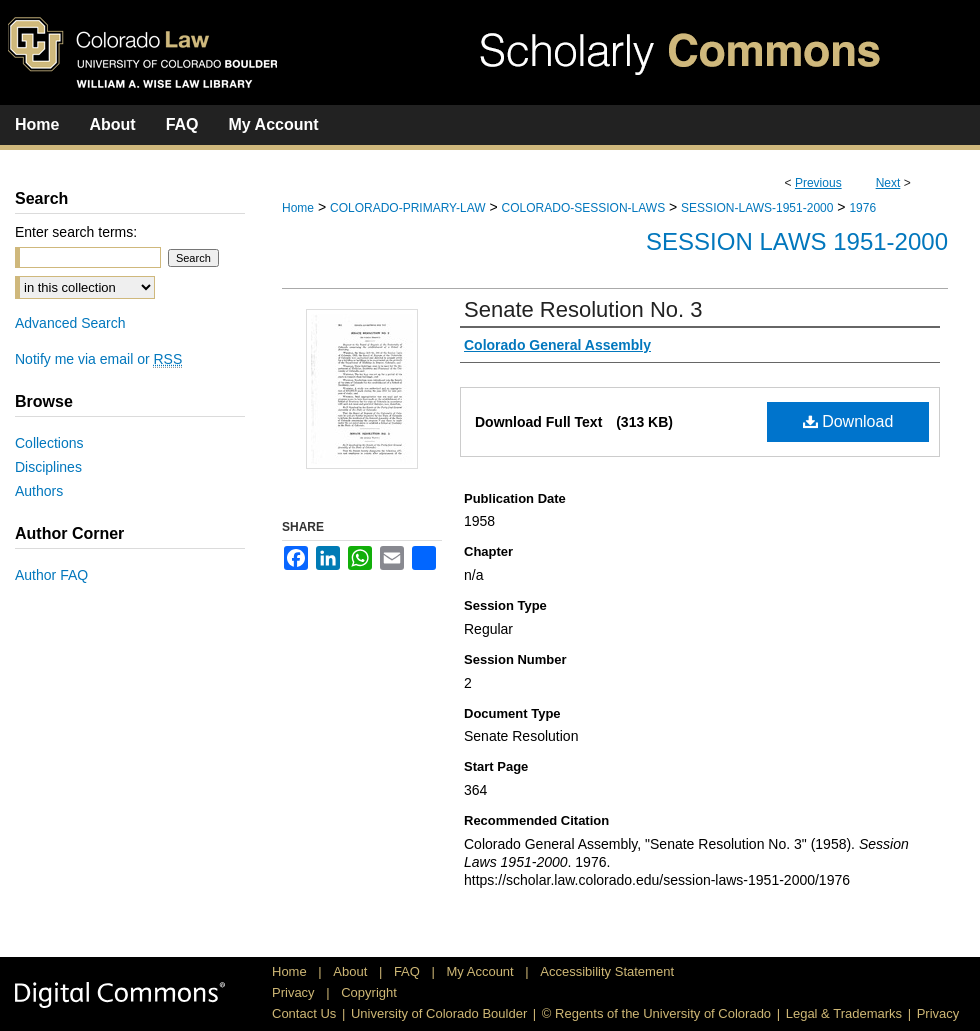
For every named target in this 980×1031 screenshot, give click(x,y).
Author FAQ (51, 575)
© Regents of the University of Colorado (656, 1013)
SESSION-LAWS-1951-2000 (757, 208)
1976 (862, 208)
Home (298, 208)
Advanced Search (70, 323)
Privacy (295, 992)
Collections (49, 443)
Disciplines (48, 467)
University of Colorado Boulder (439, 1013)
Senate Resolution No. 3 (583, 309)
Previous (818, 183)
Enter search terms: (76, 232)
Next (888, 183)
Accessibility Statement (607, 971)
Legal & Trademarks (844, 1013)
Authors (39, 491)
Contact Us (304, 1013)
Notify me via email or (98, 359)
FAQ (409, 971)
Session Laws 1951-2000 (797, 241)
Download (848, 421)
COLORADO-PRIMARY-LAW (408, 208)
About (352, 971)
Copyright (369, 992)
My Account (482, 971)
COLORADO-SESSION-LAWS (584, 208)
